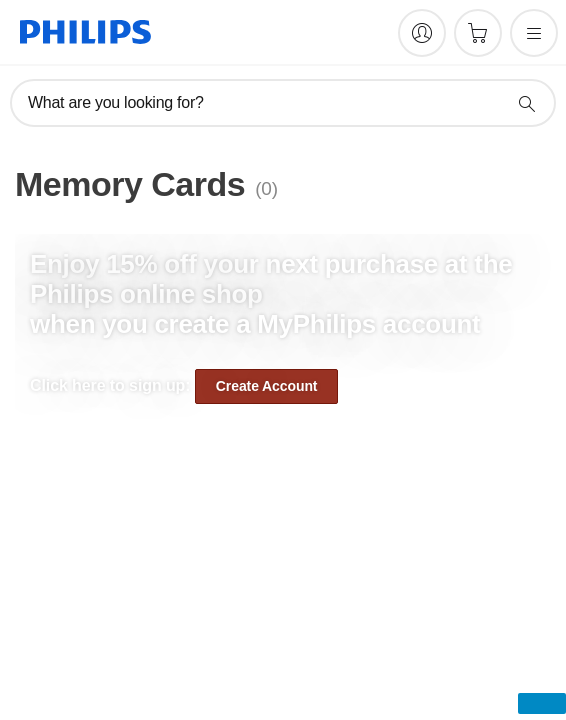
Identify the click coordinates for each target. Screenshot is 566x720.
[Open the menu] (534, 33)
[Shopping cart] (478, 33)
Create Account (267, 386)
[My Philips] (422, 33)
